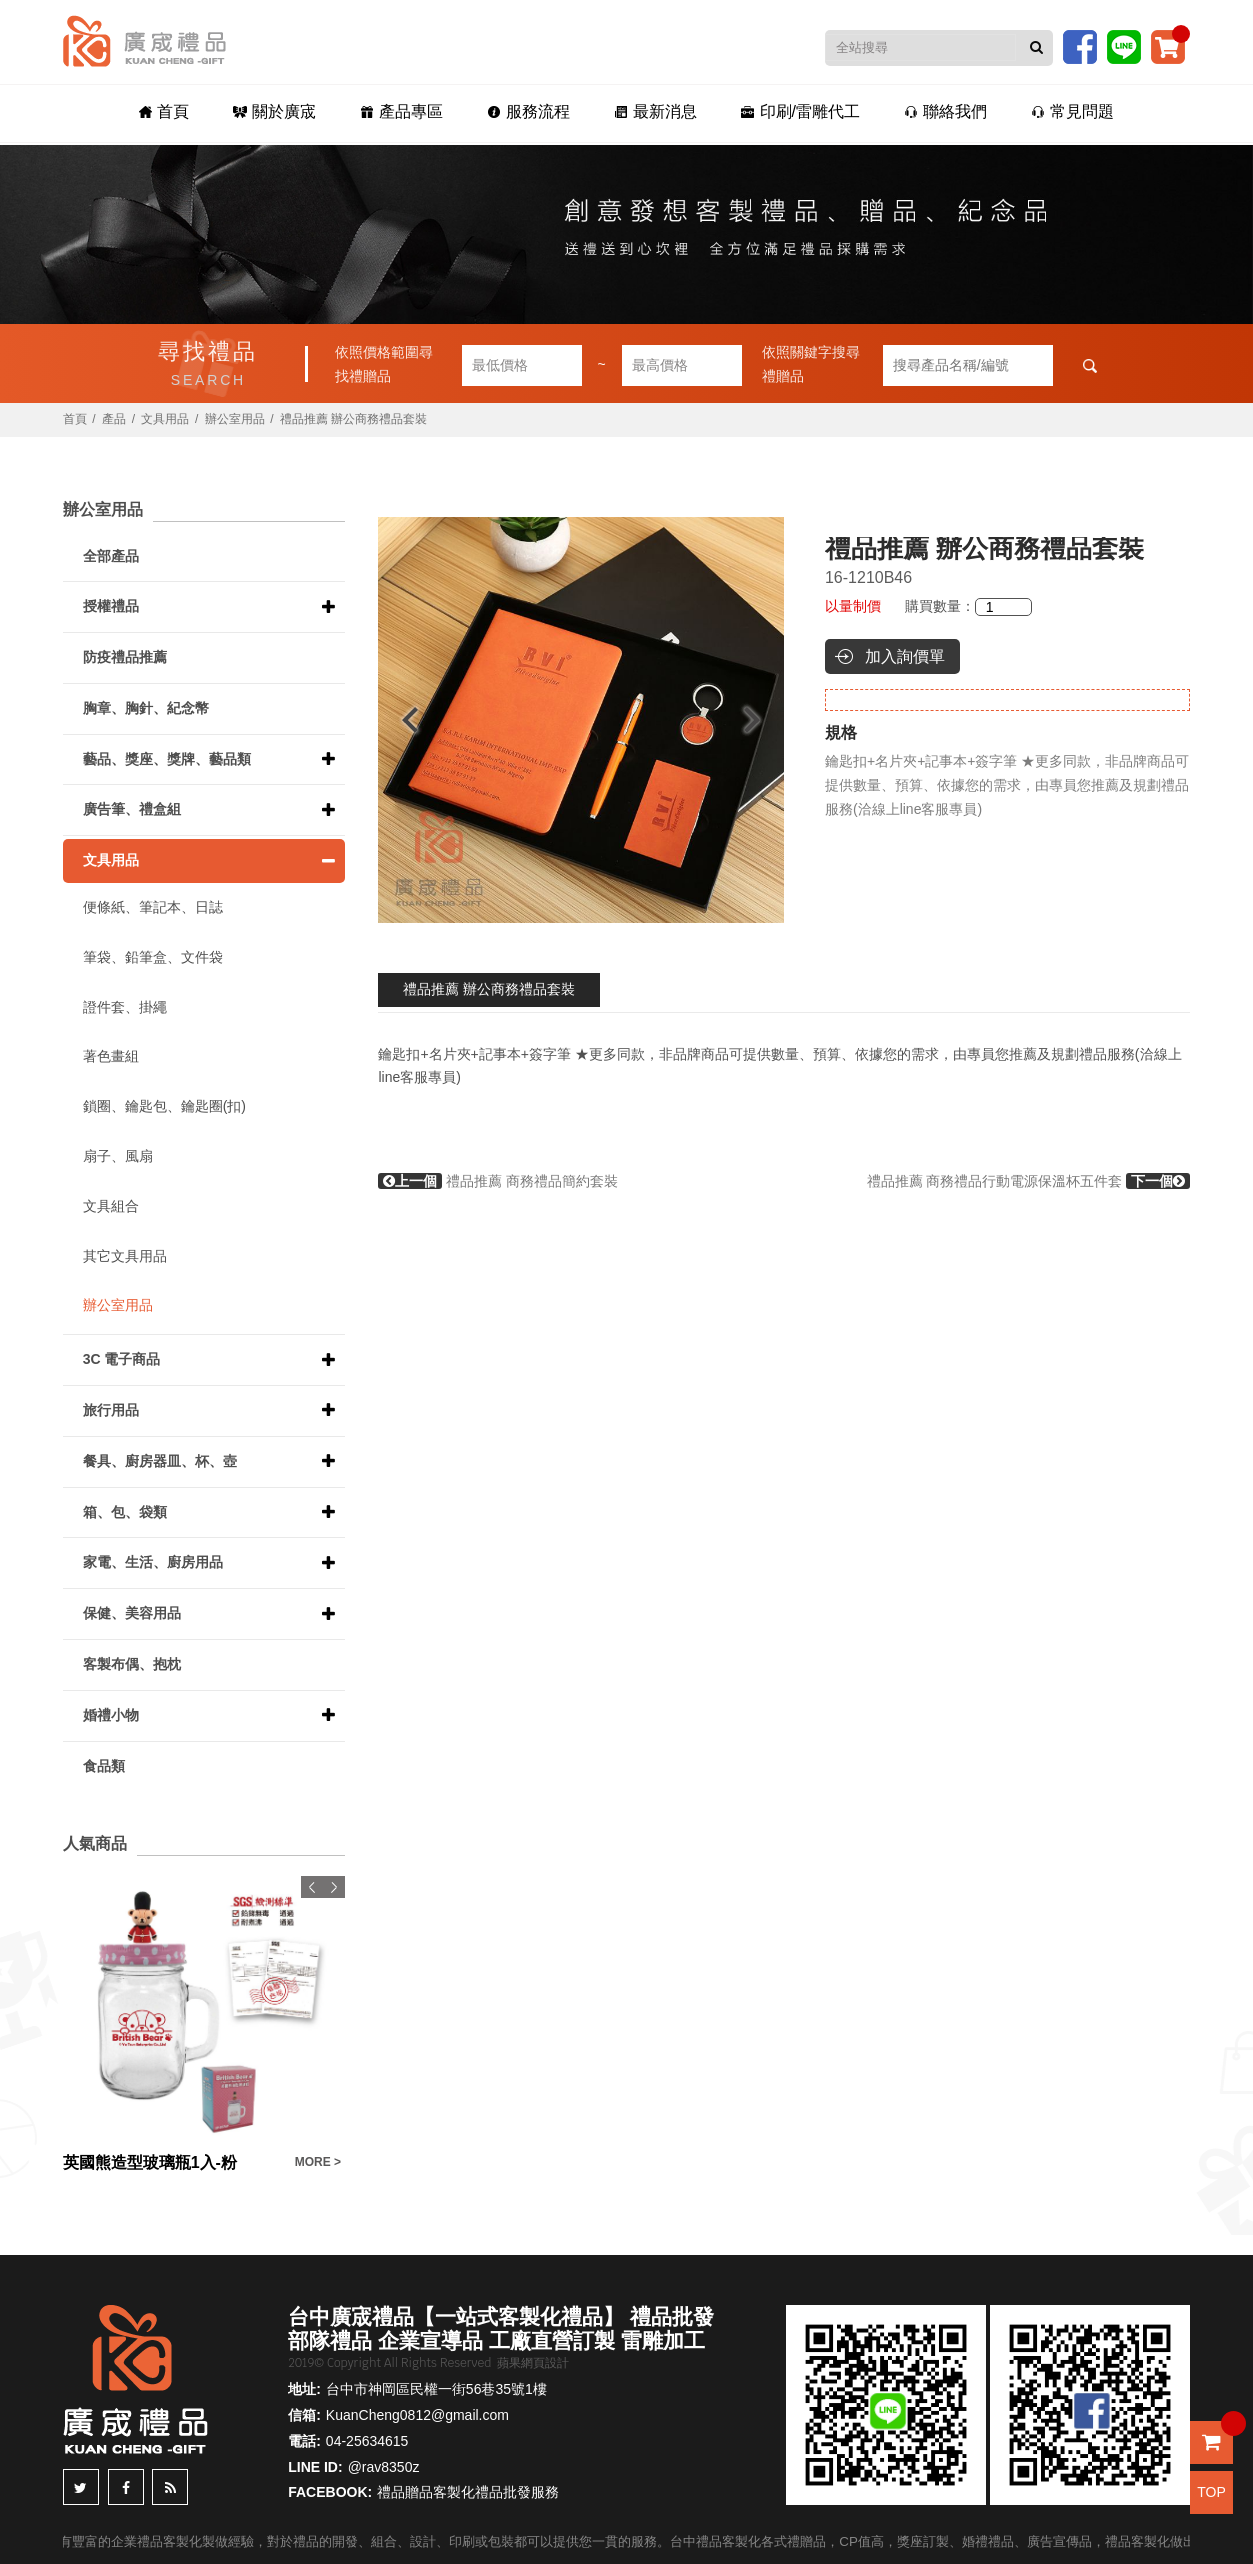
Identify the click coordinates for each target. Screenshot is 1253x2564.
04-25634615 (367, 2441)
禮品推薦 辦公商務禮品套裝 (489, 989)
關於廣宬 (274, 111)
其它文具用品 (125, 1256)
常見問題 (1072, 111)
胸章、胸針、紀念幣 (146, 708)
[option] (581, 720)
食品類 (104, 1766)
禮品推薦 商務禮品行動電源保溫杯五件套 (1029, 1181)
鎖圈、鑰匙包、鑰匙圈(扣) (164, 1106)
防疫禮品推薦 (125, 657)
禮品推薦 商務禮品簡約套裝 (498, 1181)
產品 (114, 419)
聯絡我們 (945, 111)
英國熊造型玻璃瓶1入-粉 (150, 2162)
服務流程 (528, 111)
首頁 (164, 111)
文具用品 (165, 419)
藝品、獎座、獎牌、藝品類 (167, 759)
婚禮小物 (111, 1715)
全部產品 (111, 556)
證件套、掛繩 (125, 1007)
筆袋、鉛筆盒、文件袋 (153, 957)
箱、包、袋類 (125, 1512)
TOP (1211, 2492)
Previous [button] (400, 720)
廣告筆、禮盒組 (132, 809)
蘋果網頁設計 (533, 2363)
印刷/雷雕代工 (800, 111)
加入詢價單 (905, 656)
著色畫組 (111, 1056)
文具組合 (111, 1206)
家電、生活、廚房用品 (153, 1562)
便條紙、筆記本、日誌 (153, 907)
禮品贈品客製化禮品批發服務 (468, 2492)
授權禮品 (111, 606)
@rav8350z (384, 2467)
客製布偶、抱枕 (132, 1664)
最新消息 (655, 111)
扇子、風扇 (118, 1156)
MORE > (318, 2162)
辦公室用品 (235, 419)
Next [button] (761, 720)
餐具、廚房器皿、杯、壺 (160, 1461)
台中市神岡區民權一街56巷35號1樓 (436, 2389)
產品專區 (401, 111)
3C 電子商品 (122, 1359)
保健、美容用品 (132, 1613)
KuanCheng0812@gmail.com (417, 2415)
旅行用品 (111, 1410)
